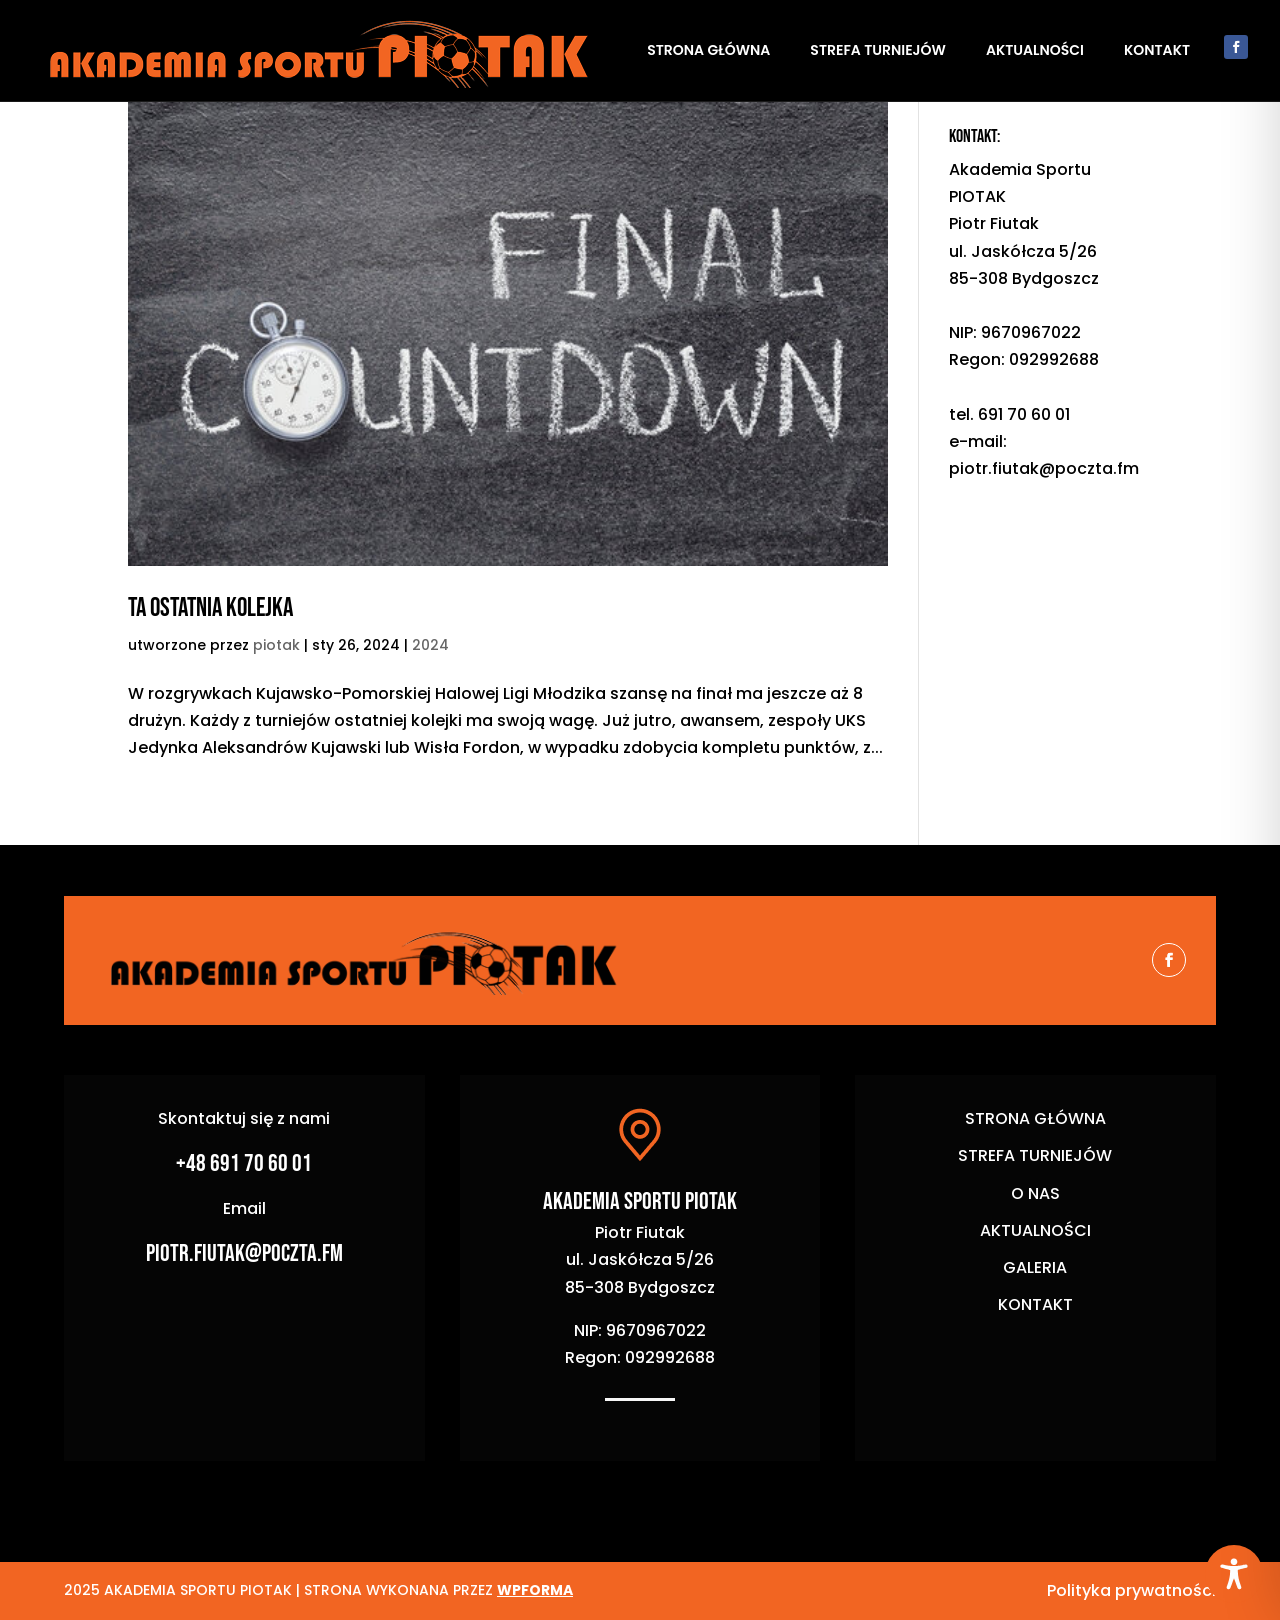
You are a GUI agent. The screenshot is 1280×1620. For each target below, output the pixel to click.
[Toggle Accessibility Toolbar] (1234, 1574)
